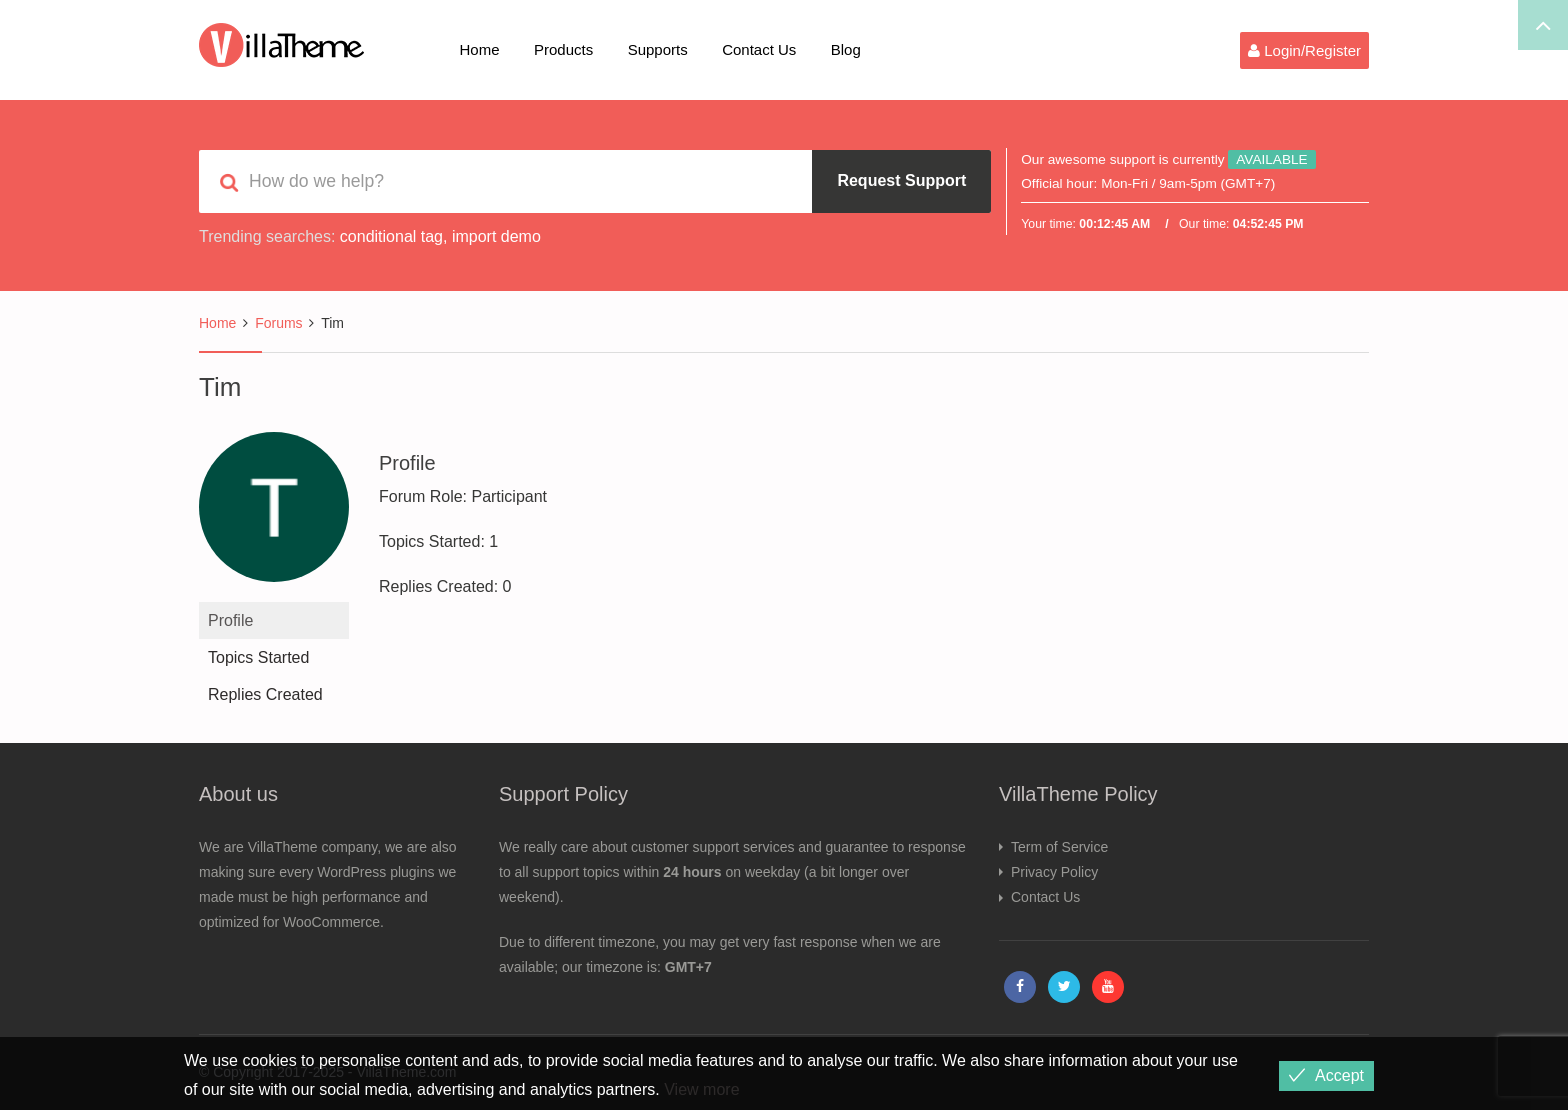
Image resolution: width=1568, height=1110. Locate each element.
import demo (496, 236)
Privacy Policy (1054, 872)
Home (480, 49)
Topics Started (258, 657)
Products (563, 49)
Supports (658, 49)
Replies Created (265, 694)
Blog (846, 49)
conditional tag (391, 236)
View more (701, 1089)
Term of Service (1059, 847)
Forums (278, 323)
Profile (230, 620)
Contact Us (759, 49)
